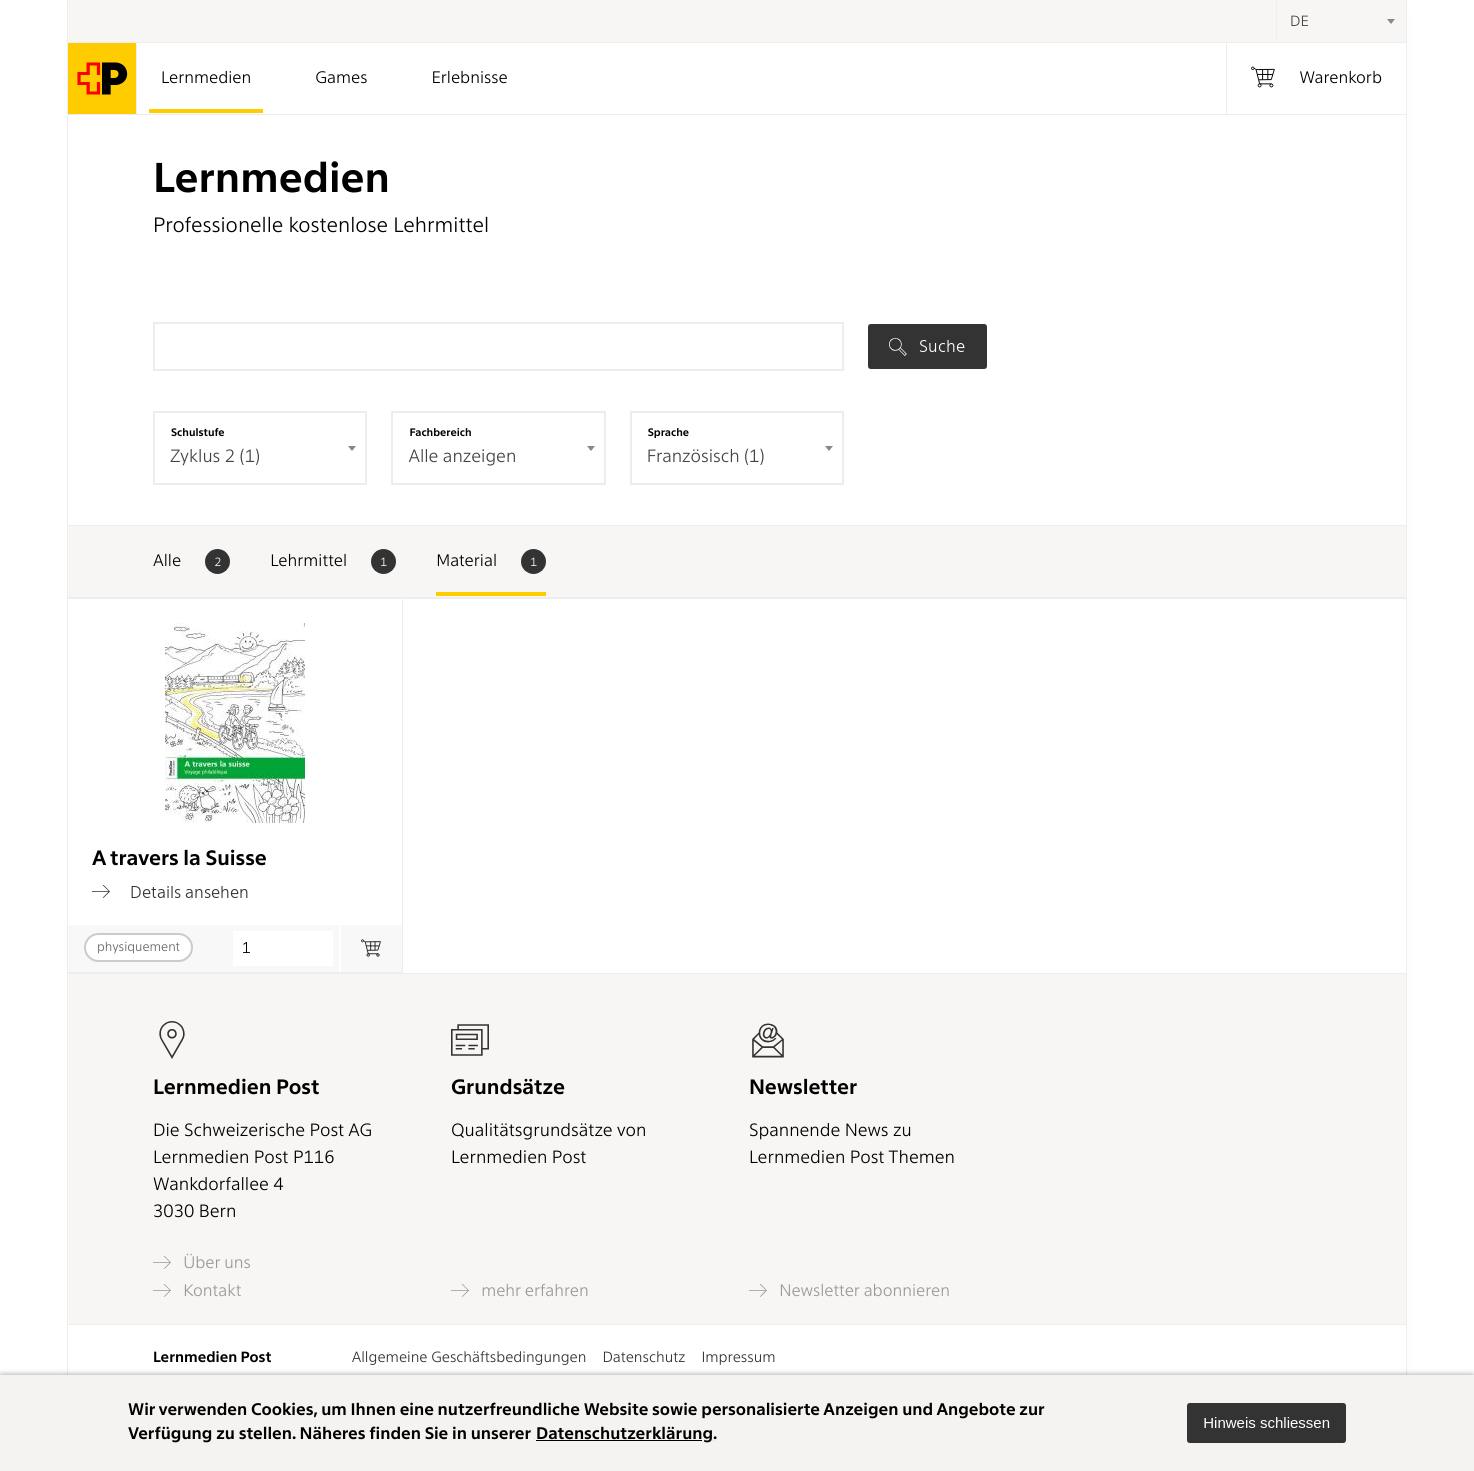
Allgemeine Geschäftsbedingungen (469, 1357)
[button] (1266, 1423)
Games (341, 78)
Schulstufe (198, 432)
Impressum (738, 1357)
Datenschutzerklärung (624, 1434)
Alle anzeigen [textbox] (462, 456)
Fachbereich (440, 432)
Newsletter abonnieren (849, 1290)
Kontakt (197, 1290)
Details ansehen (170, 892)
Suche (927, 346)
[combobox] (1341, 21)
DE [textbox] (1299, 21)
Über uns (202, 1262)
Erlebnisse (469, 78)
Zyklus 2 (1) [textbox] (215, 456)
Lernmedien (206, 78)
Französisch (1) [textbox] (706, 456)
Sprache (668, 432)
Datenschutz (643, 1357)
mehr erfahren (520, 1290)
